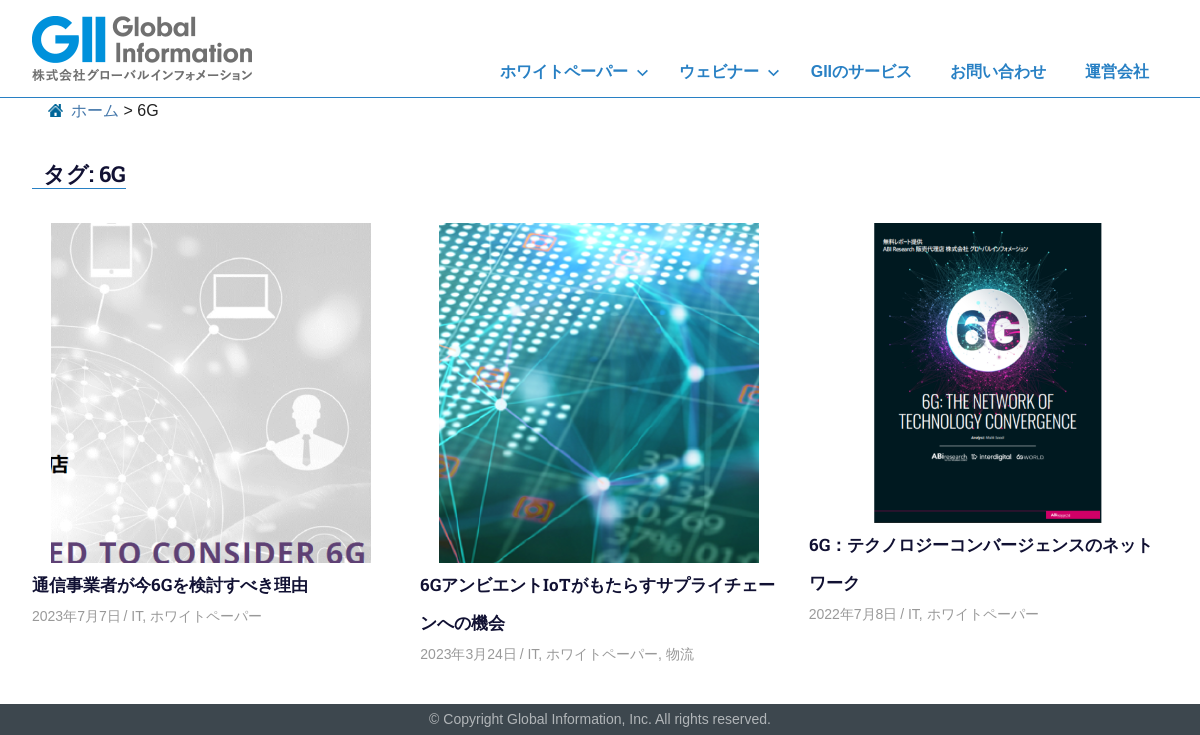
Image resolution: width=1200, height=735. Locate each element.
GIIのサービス (861, 71)
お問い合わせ (998, 71)
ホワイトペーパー (574, 71)
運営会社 (1117, 71)
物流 (680, 654)
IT (136, 616)
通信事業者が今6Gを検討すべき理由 (170, 584)
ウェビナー (729, 71)
